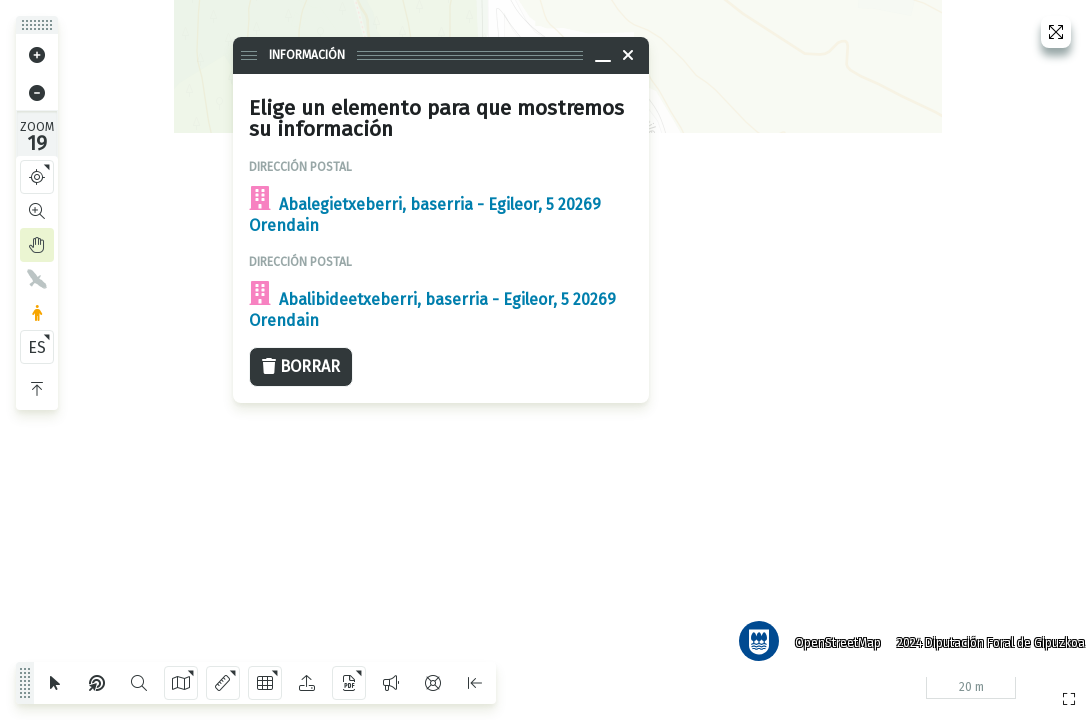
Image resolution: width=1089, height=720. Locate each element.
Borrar (301, 366)
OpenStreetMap (830, 635)
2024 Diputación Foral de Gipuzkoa (983, 635)
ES (37, 347)
